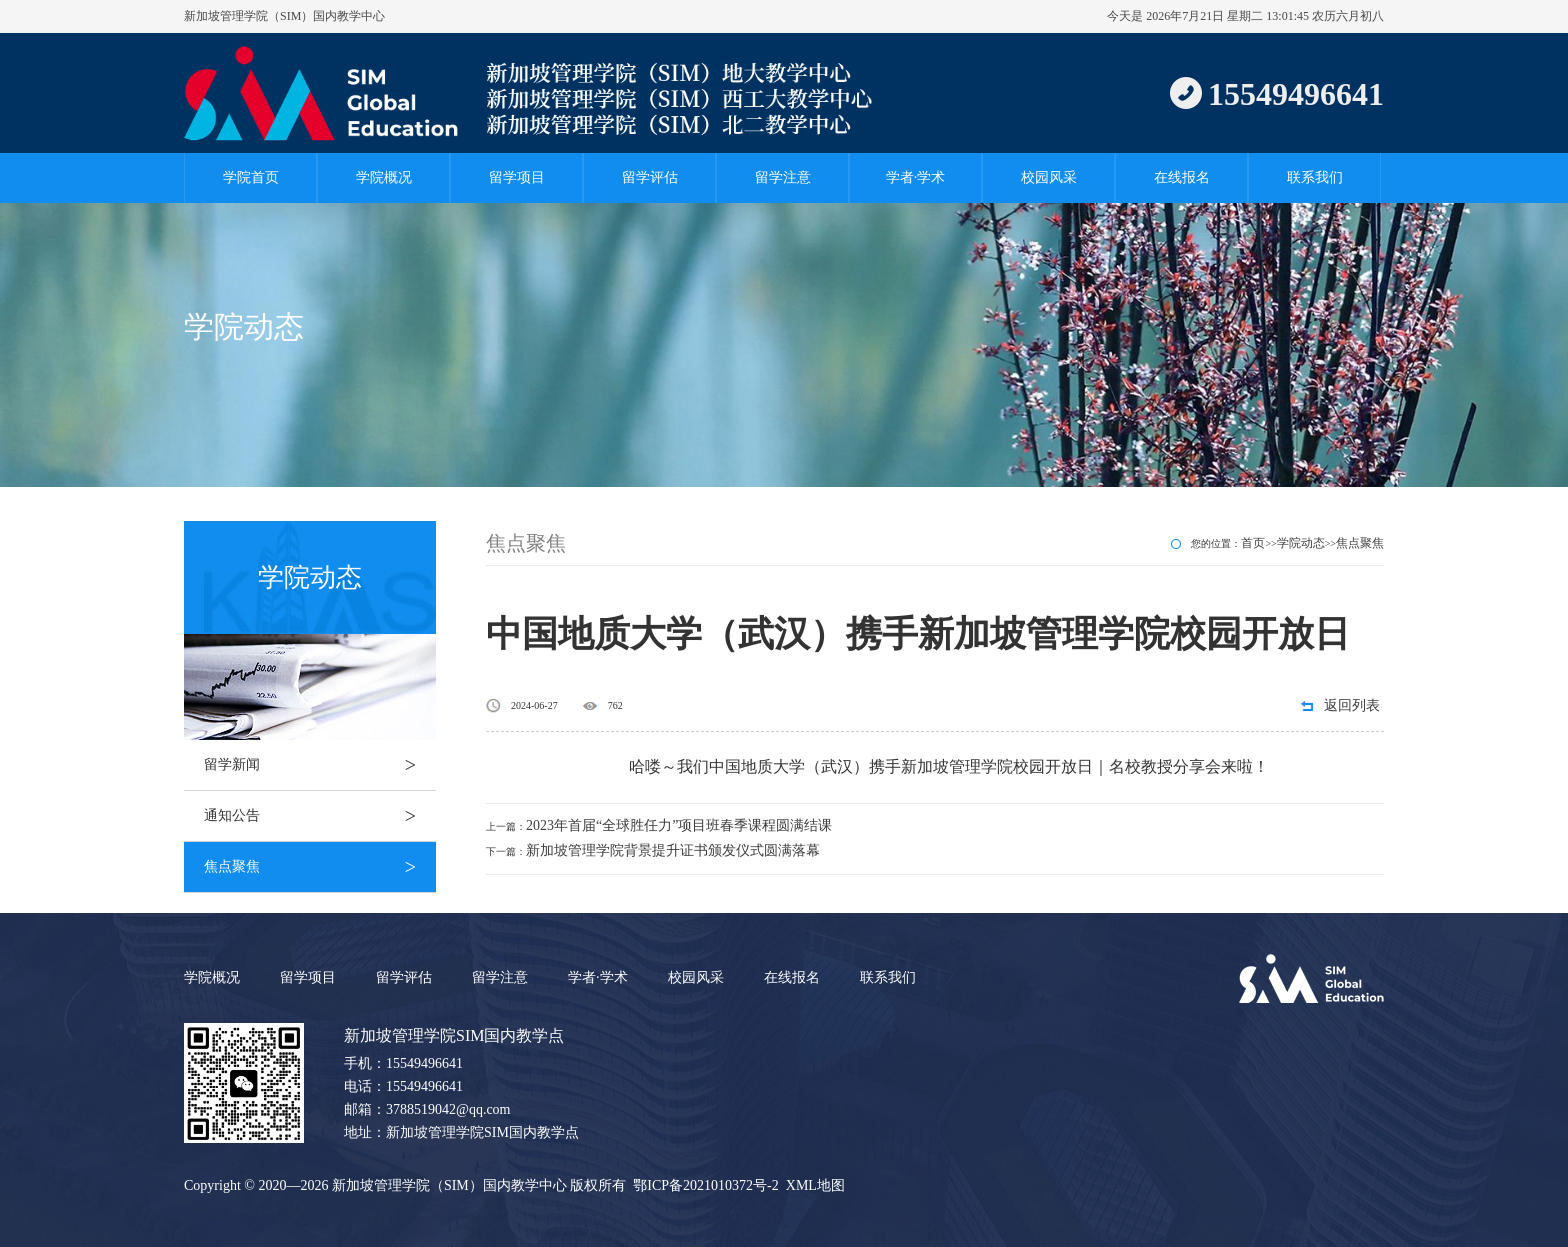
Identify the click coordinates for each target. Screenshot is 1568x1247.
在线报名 (1182, 177)
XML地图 (815, 1185)
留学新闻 (320, 765)
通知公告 (320, 816)
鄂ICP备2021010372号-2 (705, 1185)
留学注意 (783, 177)
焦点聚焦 (320, 867)
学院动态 (1301, 543)
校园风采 (1049, 177)
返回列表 (1352, 705)
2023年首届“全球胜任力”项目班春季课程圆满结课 (679, 825)
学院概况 (384, 177)
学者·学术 (916, 177)
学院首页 (251, 177)
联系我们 (1315, 177)
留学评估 (650, 177)
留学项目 (517, 177)
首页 (1253, 543)
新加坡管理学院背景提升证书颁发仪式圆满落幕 (673, 850)
